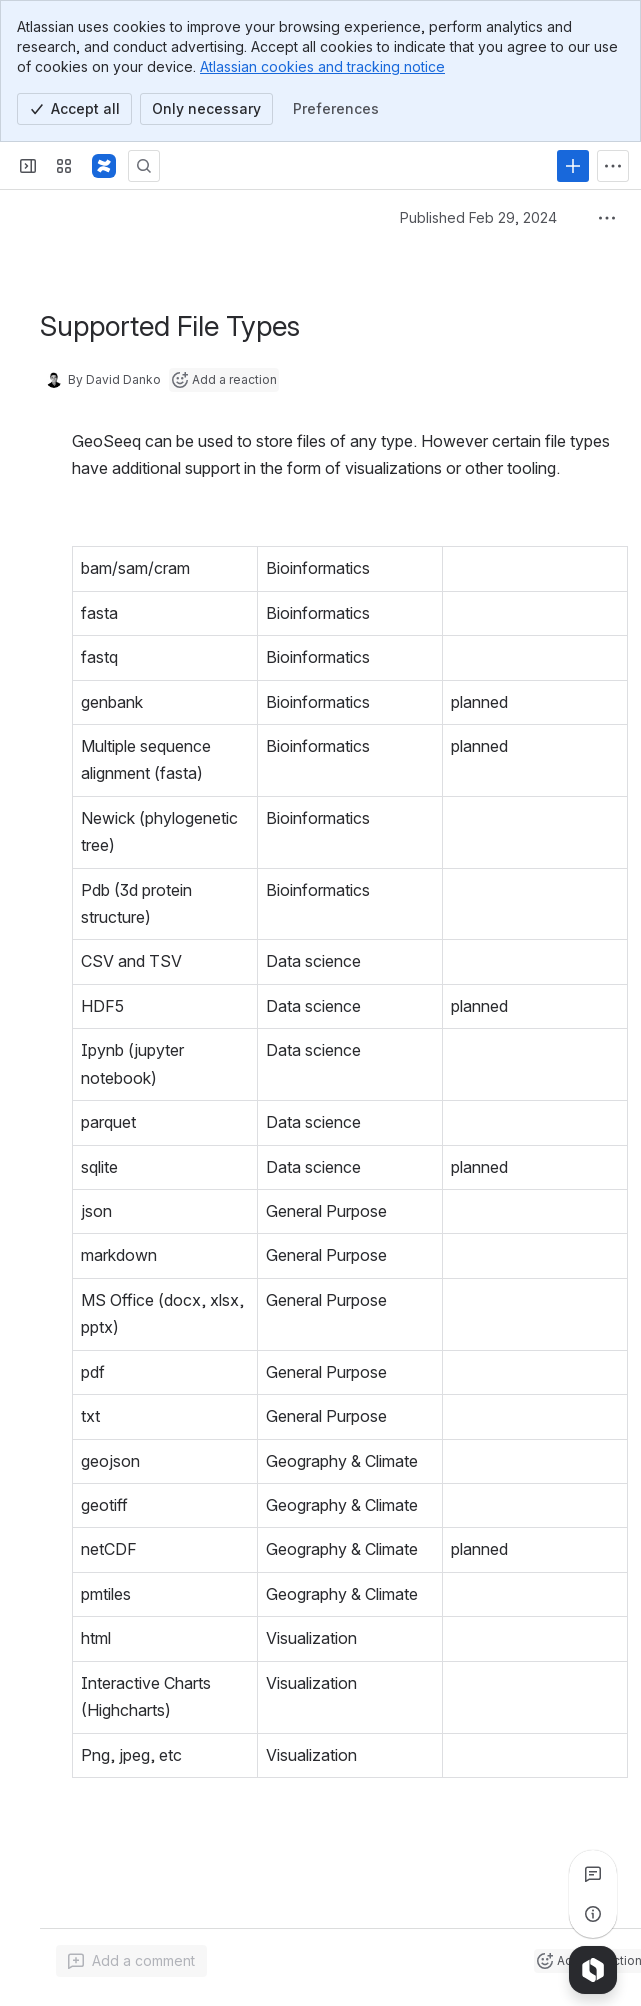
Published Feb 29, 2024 (478, 217)
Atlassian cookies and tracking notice (322, 66)
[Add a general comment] (131, 1961)
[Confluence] (104, 166)
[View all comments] (593, 1874)
